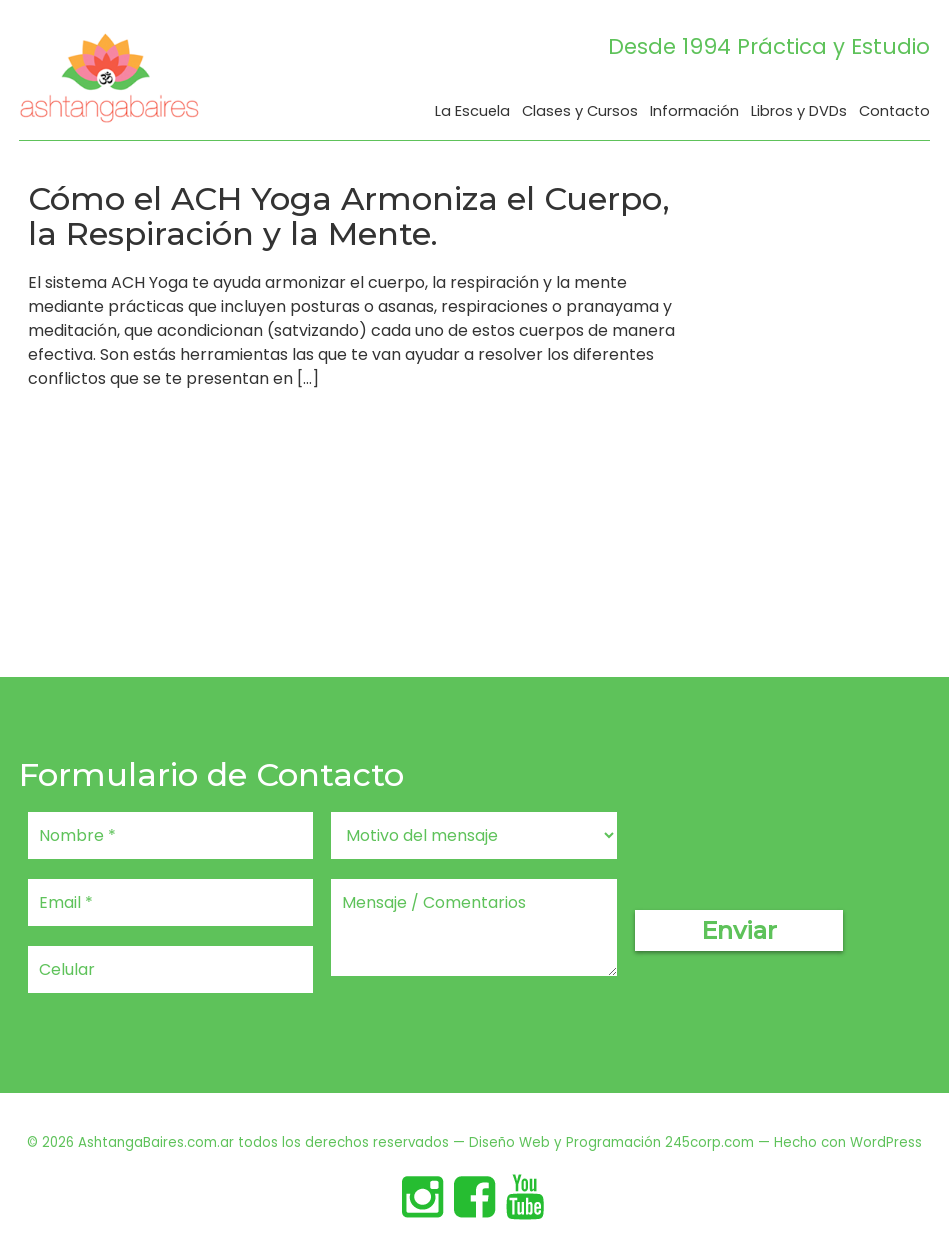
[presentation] (787, 851)
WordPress (886, 1142)
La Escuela (472, 112)
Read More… (79, 426)
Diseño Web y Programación (565, 1142)
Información (694, 112)
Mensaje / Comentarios (473, 927)
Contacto (894, 112)
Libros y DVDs (799, 112)
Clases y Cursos (580, 112)
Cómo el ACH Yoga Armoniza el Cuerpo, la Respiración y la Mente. (349, 216)
